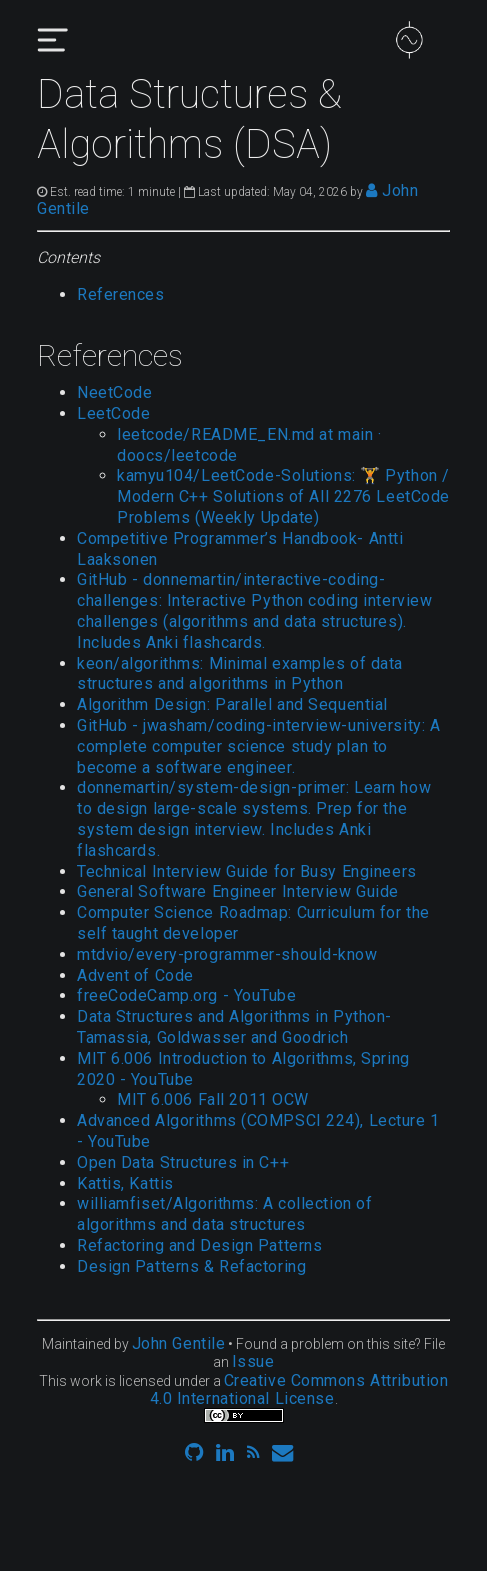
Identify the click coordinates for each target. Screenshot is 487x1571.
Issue (253, 1361)
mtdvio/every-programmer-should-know (227, 954)
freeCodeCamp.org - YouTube (187, 995)
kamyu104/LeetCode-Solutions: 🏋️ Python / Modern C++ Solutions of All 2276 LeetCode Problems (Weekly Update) (283, 496)
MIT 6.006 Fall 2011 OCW (213, 1099)
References (121, 294)
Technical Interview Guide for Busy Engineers (247, 871)
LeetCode (113, 413)
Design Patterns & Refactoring (191, 1266)
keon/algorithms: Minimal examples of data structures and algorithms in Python (240, 674)
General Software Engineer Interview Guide (238, 891)
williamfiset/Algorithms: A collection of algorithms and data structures (224, 1214)
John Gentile (179, 1343)
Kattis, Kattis (125, 1183)
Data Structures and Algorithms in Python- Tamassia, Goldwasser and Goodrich (234, 1027)
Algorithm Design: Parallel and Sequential (232, 704)
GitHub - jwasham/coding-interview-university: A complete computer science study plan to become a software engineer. (258, 746)
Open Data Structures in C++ (183, 1162)
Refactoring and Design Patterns (199, 1245)
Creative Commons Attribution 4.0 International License (299, 1389)
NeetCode (114, 392)
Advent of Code (135, 975)
